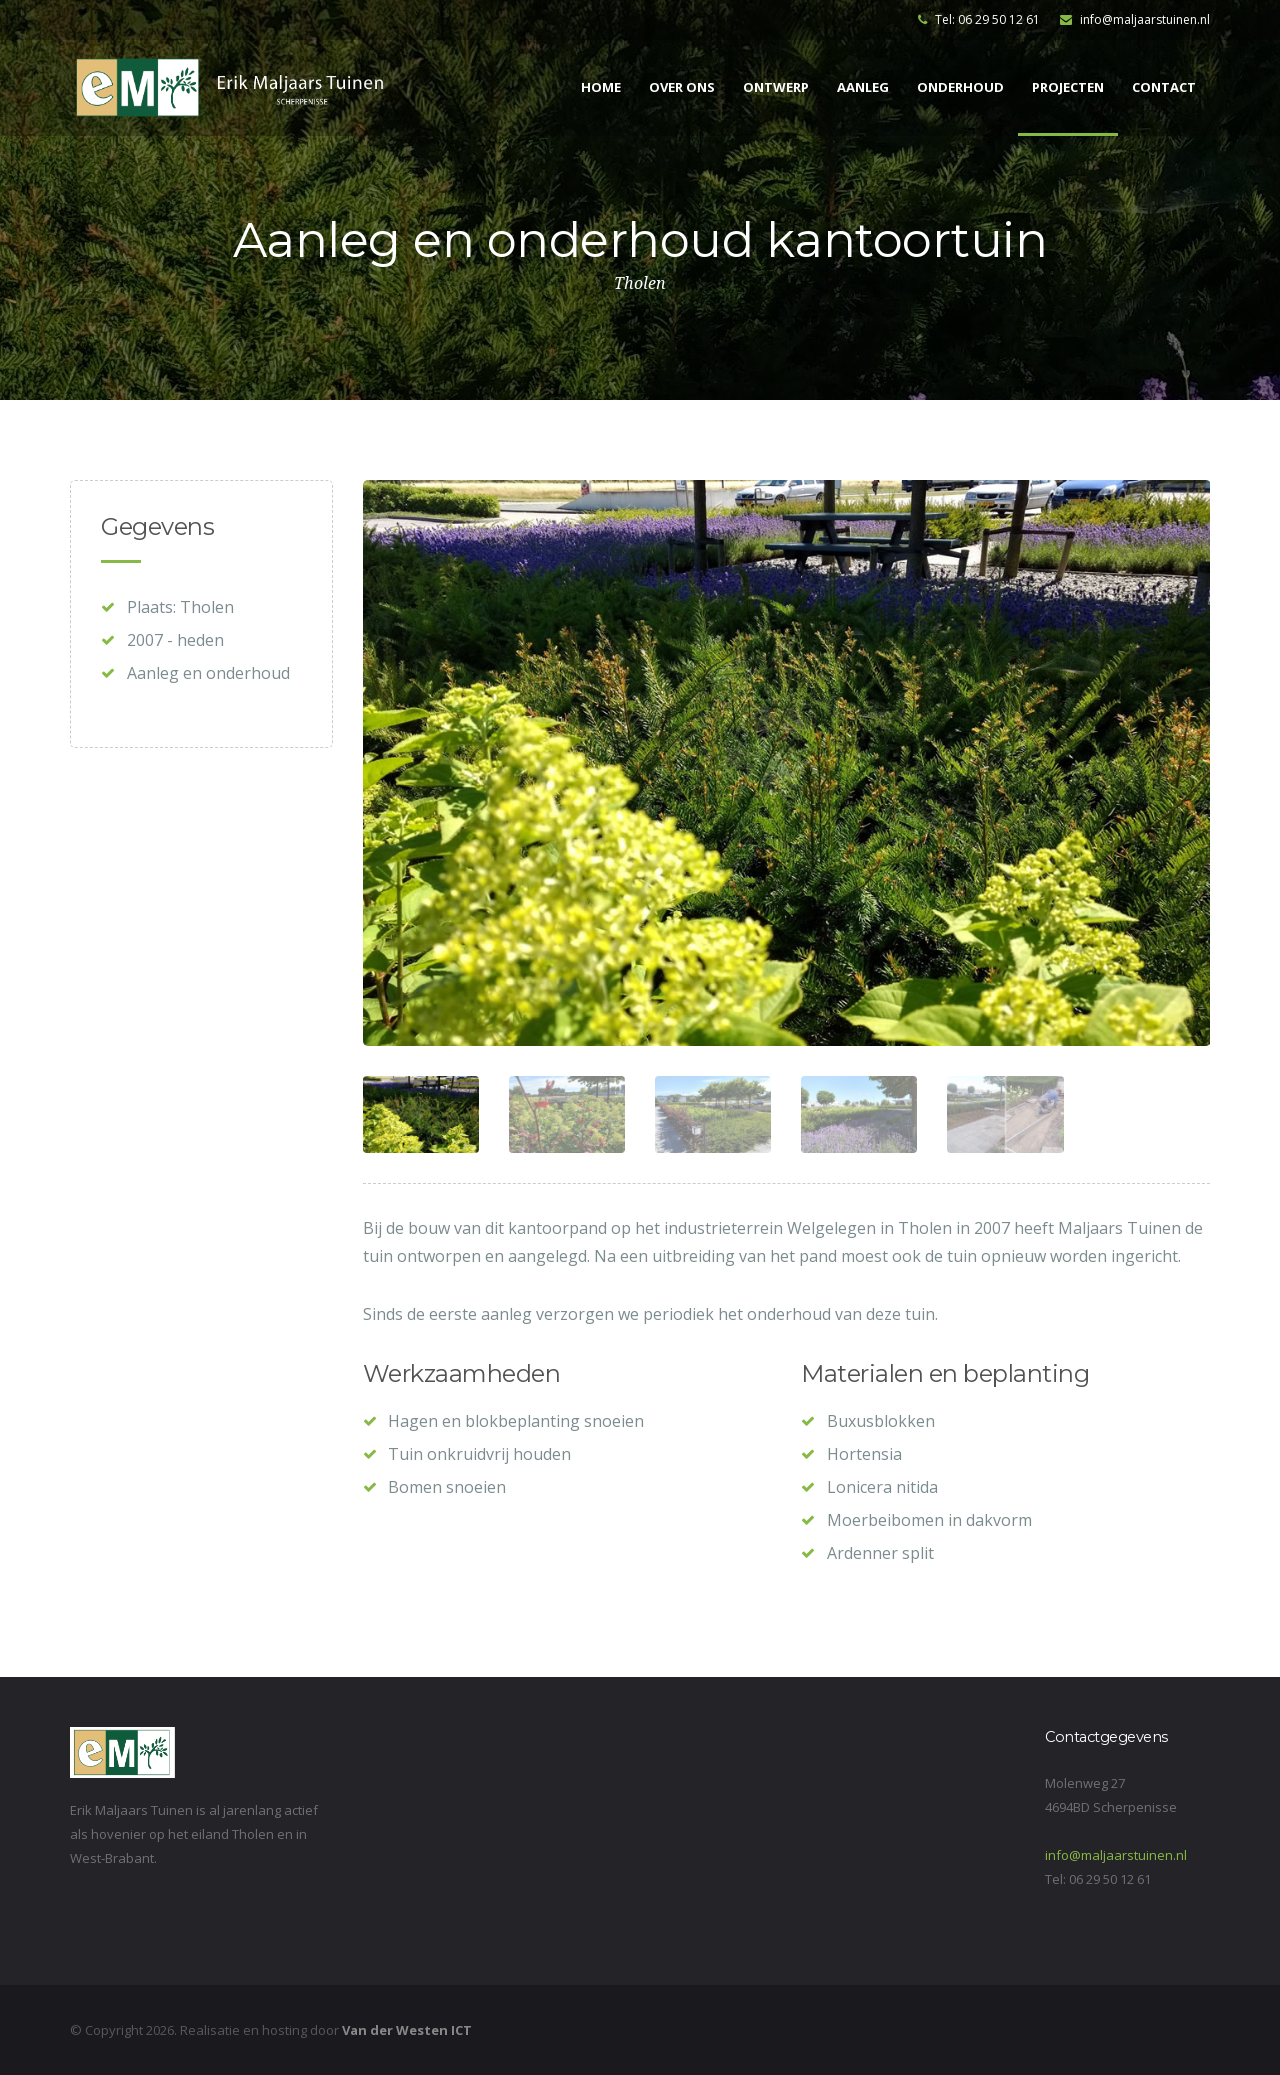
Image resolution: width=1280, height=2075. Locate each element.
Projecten (1068, 87)
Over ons (682, 87)
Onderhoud (960, 87)
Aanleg (863, 87)
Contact (1164, 87)
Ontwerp (776, 87)
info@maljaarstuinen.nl (1135, 19)
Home (601, 87)
